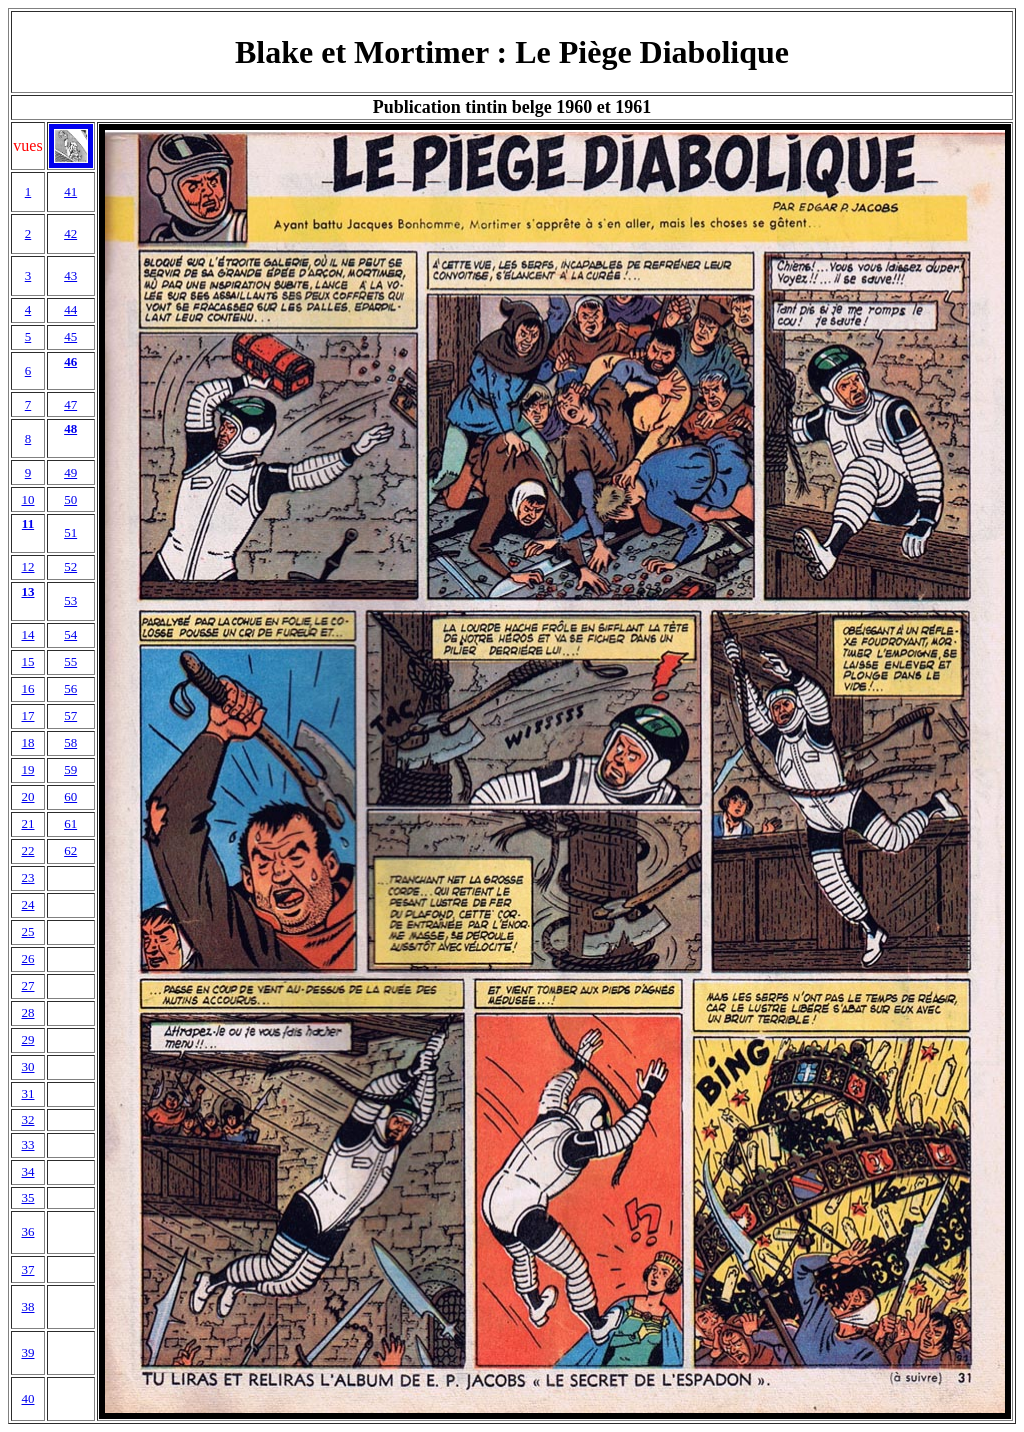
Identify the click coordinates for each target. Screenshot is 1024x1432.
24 (27, 904)
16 (27, 688)
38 (27, 1306)
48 (70, 428)
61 (70, 823)
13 (27, 591)
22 (27, 850)
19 (27, 769)
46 (70, 361)
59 (70, 769)
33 (27, 1144)
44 (70, 309)
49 (70, 472)
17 (27, 715)
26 (27, 958)
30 (27, 1066)
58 (70, 742)
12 (27, 566)
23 (27, 877)
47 (70, 404)
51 (70, 532)
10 (27, 499)
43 (70, 275)
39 (27, 1352)
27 (27, 985)
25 (27, 931)
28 (27, 1012)
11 (28, 523)
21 (27, 823)
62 (70, 850)
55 (70, 661)
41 (70, 191)
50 (70, 499)
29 (27, 1039)
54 (70, 634)
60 (70, 796)
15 (27, 661)
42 (70, 233)
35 (27, 1197)
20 (27, 796)
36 (27, 1231)
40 (27, 1398)
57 (70, 715)
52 (70, 566)
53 (70, 600)
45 (70, 336)
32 (27, 1119)
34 (27, 1171)
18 (27, 742)
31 (27, 1093)
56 (70, 688)
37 (27, 1269)
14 (27, 634)
